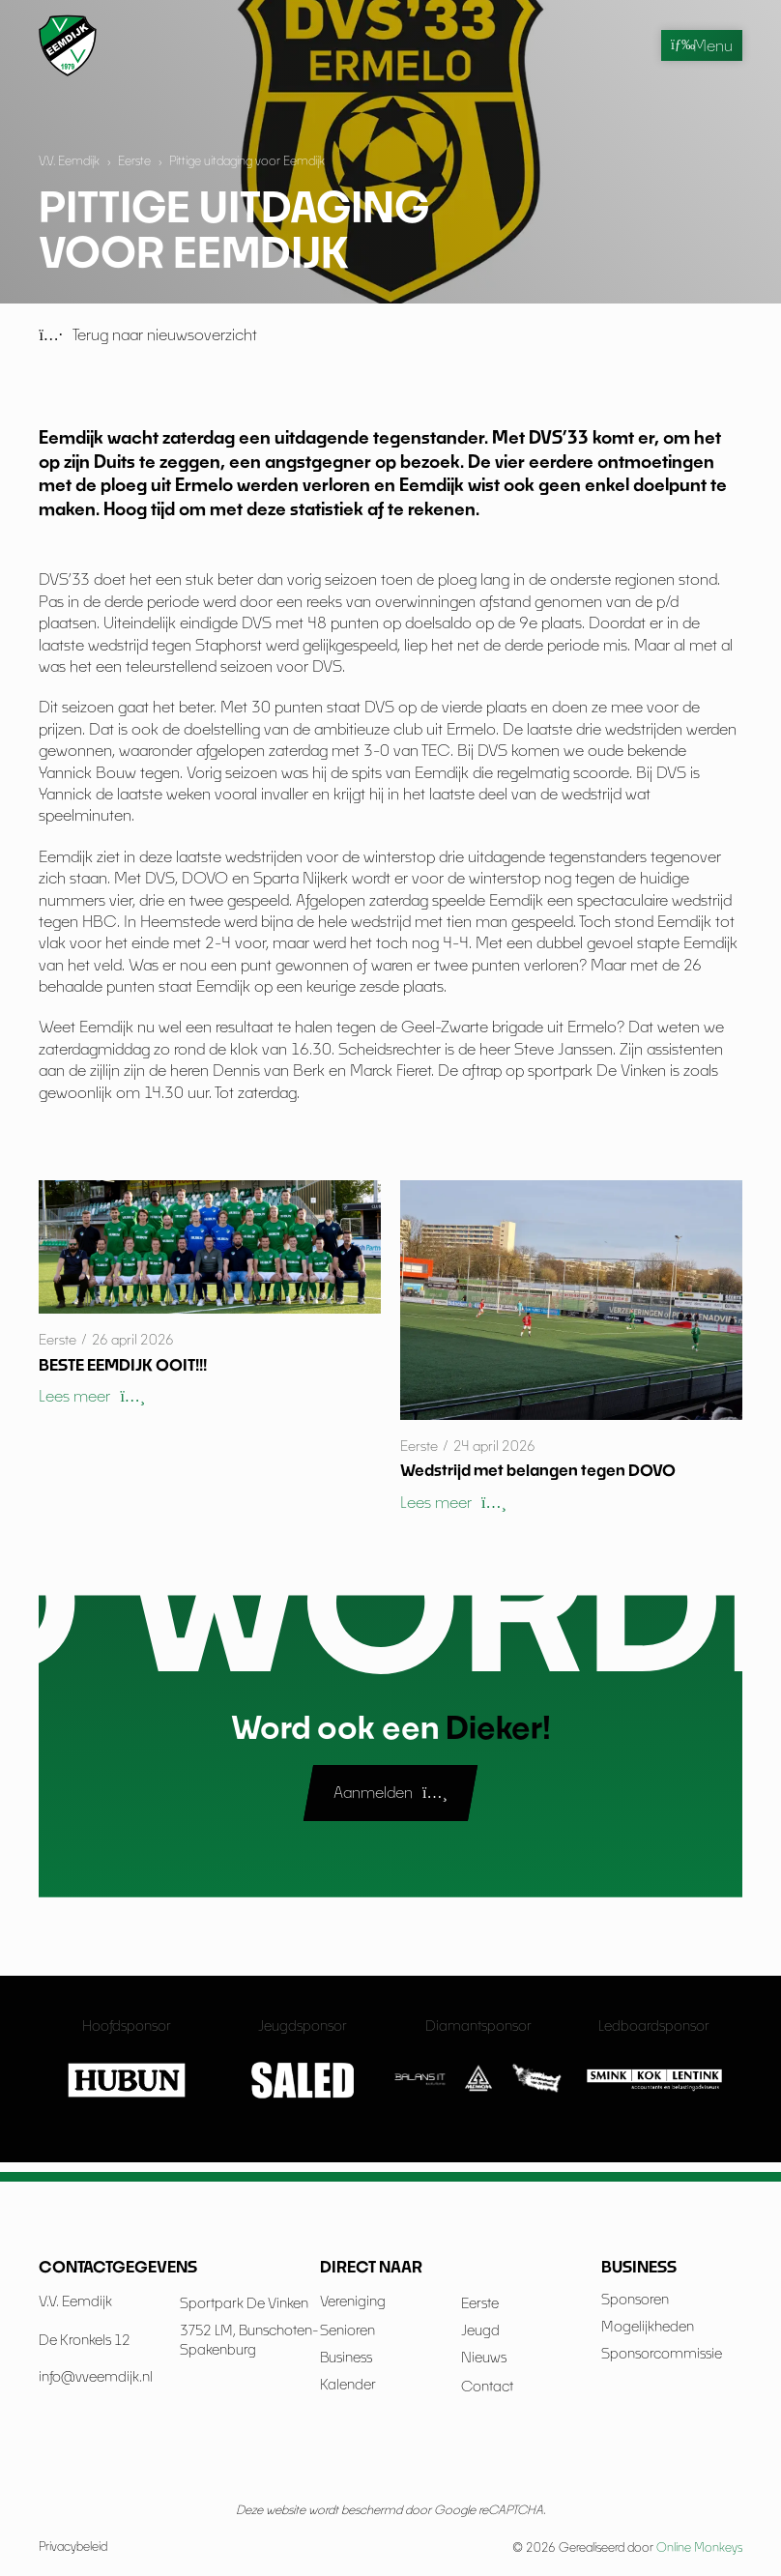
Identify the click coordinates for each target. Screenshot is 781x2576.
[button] (92, 1396)
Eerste (134, 161)
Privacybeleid (73, 2546)
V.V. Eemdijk (69, 161)
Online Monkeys (699, 2547)
